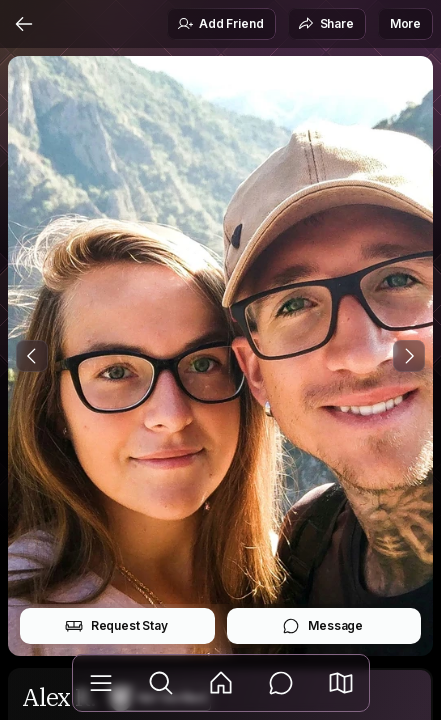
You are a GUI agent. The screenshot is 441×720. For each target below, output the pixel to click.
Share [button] (326, 24)
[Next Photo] (409, 356)
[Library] (101, 683)
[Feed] (221, 683)
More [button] (405, 23)
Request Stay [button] (116, 626)
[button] (341, 683)
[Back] (24, 24)
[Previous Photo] (32, 356)
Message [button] (322, 626)
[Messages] (281, 683)
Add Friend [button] (220, 24)
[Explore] (161, 683)
